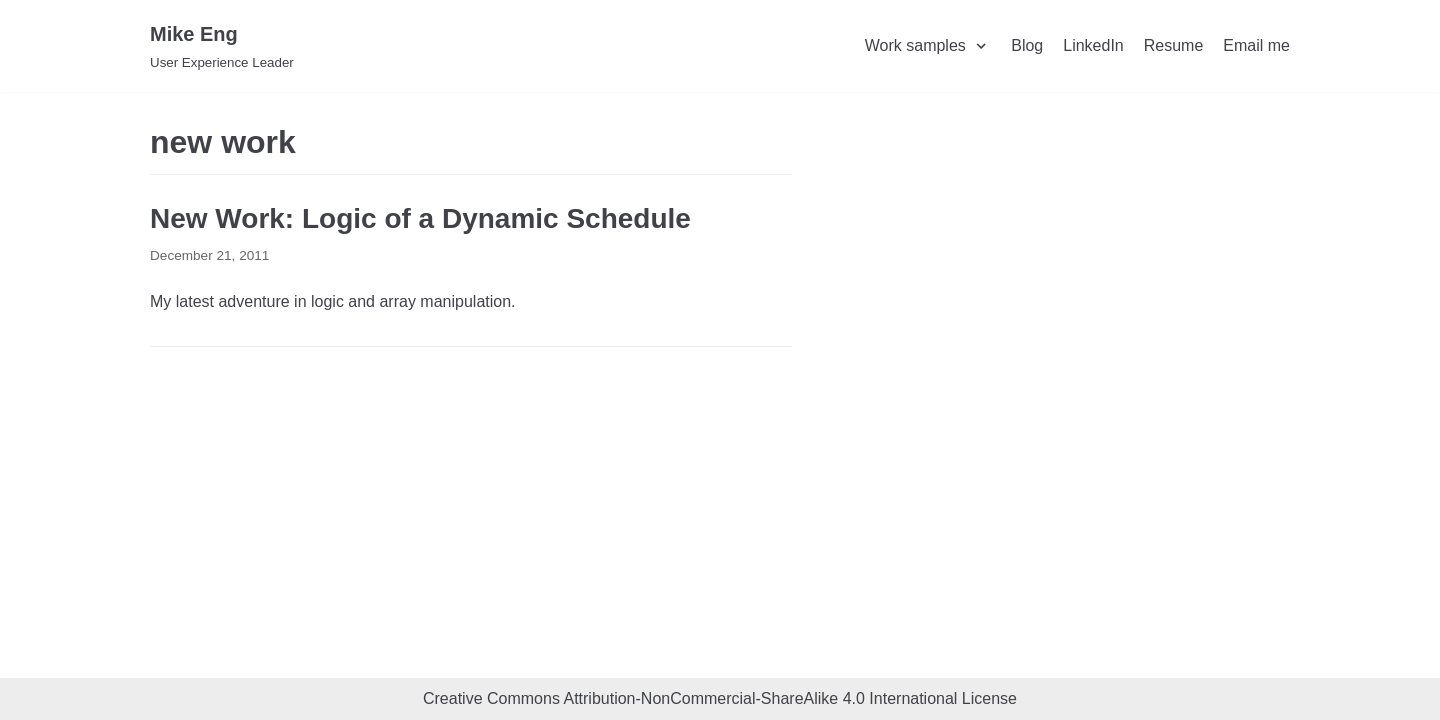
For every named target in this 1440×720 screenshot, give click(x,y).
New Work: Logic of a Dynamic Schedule (420, 218)
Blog (1027, 45)
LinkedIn (1093, 45)
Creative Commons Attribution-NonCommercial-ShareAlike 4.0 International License (720, 698)
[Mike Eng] (222, 46)
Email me (1256, 45)
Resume (1174, 45)
